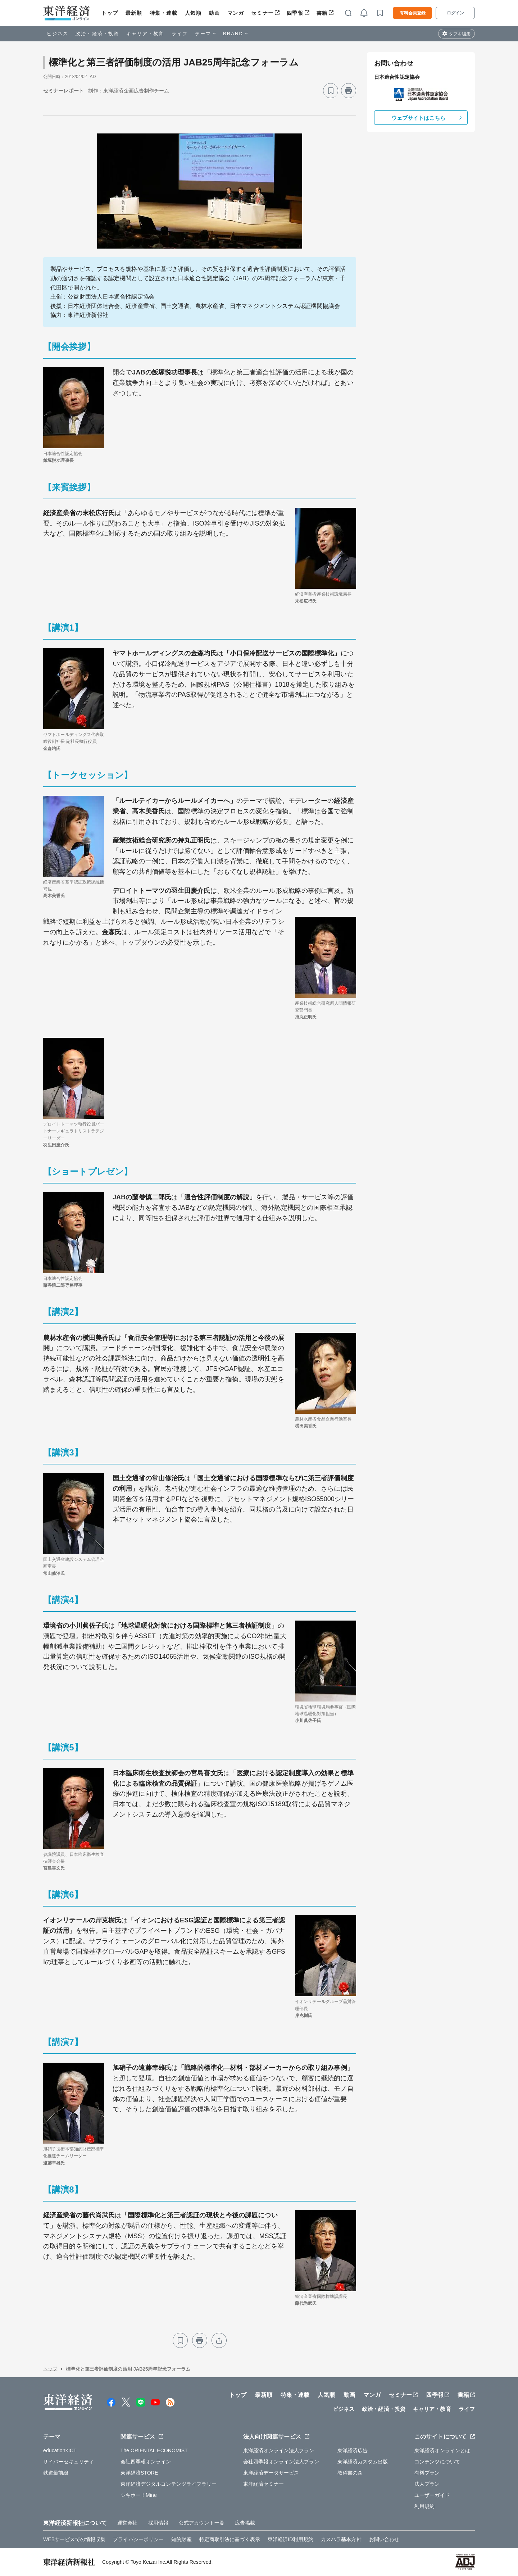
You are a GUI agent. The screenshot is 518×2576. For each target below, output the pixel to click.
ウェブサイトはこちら (418, 118)
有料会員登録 (413, 12)
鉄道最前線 (56, 2473)
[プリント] (348, 90)
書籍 (322, 13)
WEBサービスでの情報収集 (74, 2539)
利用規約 (424, 2506)
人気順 (193, 13)
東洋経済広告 (352, 2450)
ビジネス (57, 33)
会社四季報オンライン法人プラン (281, 2461)
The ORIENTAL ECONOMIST (154, 2450)
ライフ (180, 33)
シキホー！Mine (139, 2495)
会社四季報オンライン (146, 2461)
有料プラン (427, 2473)
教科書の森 (350, 2473)
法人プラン (427, 2484)
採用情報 (158, 2523)
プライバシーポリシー (138, 2539)
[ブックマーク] (330, 90)
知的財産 (181, 2539)
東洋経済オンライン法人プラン (278, 2450)
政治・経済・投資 (97, 33)
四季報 (295, 13)
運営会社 (127, 2523)
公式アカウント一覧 (201, 2523)
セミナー (262, 13)
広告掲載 (245, 2523)
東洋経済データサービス (271, 2473)
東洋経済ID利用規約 (290, 2539)
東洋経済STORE (139, 2473)
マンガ (235, 13)
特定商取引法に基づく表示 (229, 2539)
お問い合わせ (384, 2539)
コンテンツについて (437, 2461)
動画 (214, 13)
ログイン (455, 12)
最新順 (134, 13)
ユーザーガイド (432, 2495)
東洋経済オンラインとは (442, 2450)
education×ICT (60, 2450)
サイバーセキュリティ (68, 2461)
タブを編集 (460, 33)
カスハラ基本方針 (341, 2539)
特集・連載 (164, 13)
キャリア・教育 (145, 33)
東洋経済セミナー (263, 2484)
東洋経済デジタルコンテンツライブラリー (169, 2484)
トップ (109, 13)
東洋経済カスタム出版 (362, 2461)
